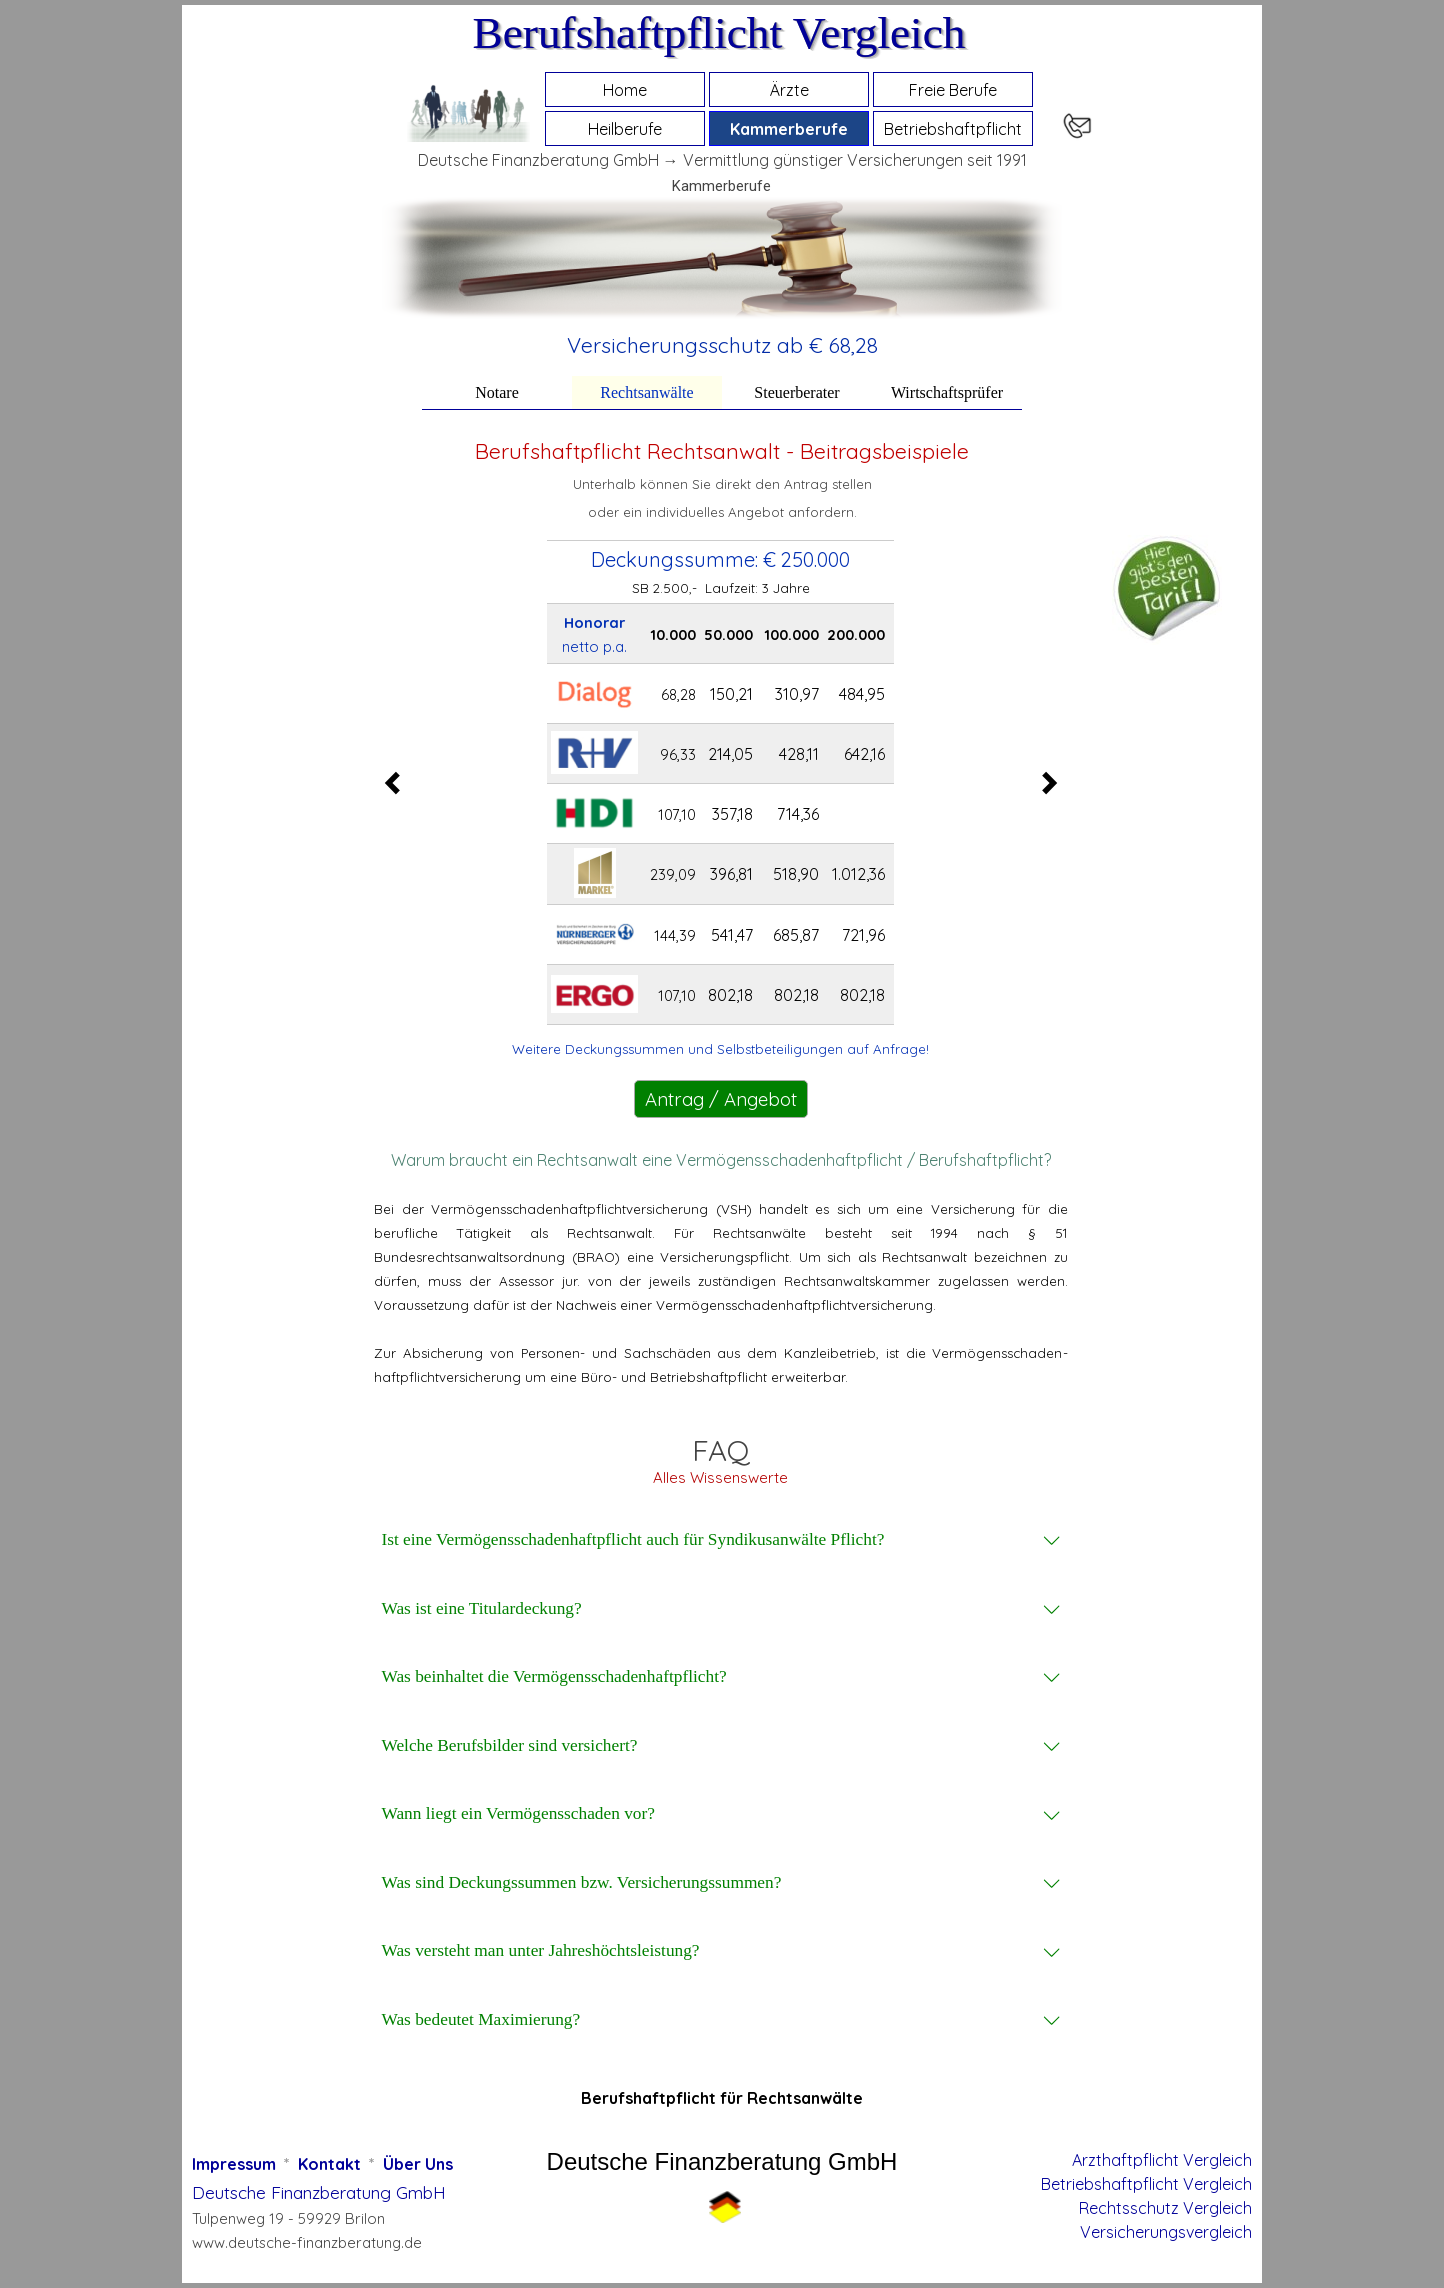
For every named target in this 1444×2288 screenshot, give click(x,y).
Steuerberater (796, 392)
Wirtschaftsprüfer (947, 392)
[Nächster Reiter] (1044, 783)
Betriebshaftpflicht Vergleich (1146, 2184)
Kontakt (329, 2164)
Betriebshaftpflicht (953, 129)
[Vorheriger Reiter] (398, 783)
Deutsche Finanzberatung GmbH (319, 2192)
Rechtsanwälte (646, 392)
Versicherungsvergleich (1166, 2232)
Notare (497, 392)
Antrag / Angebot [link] (721, 1099)
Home (625, 90)
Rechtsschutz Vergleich (1165, 2208)
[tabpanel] (722, 345)
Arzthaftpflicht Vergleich (1162, 2160)
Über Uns (418, 2164)
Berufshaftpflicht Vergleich (718, 33)
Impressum (234, 2164)
